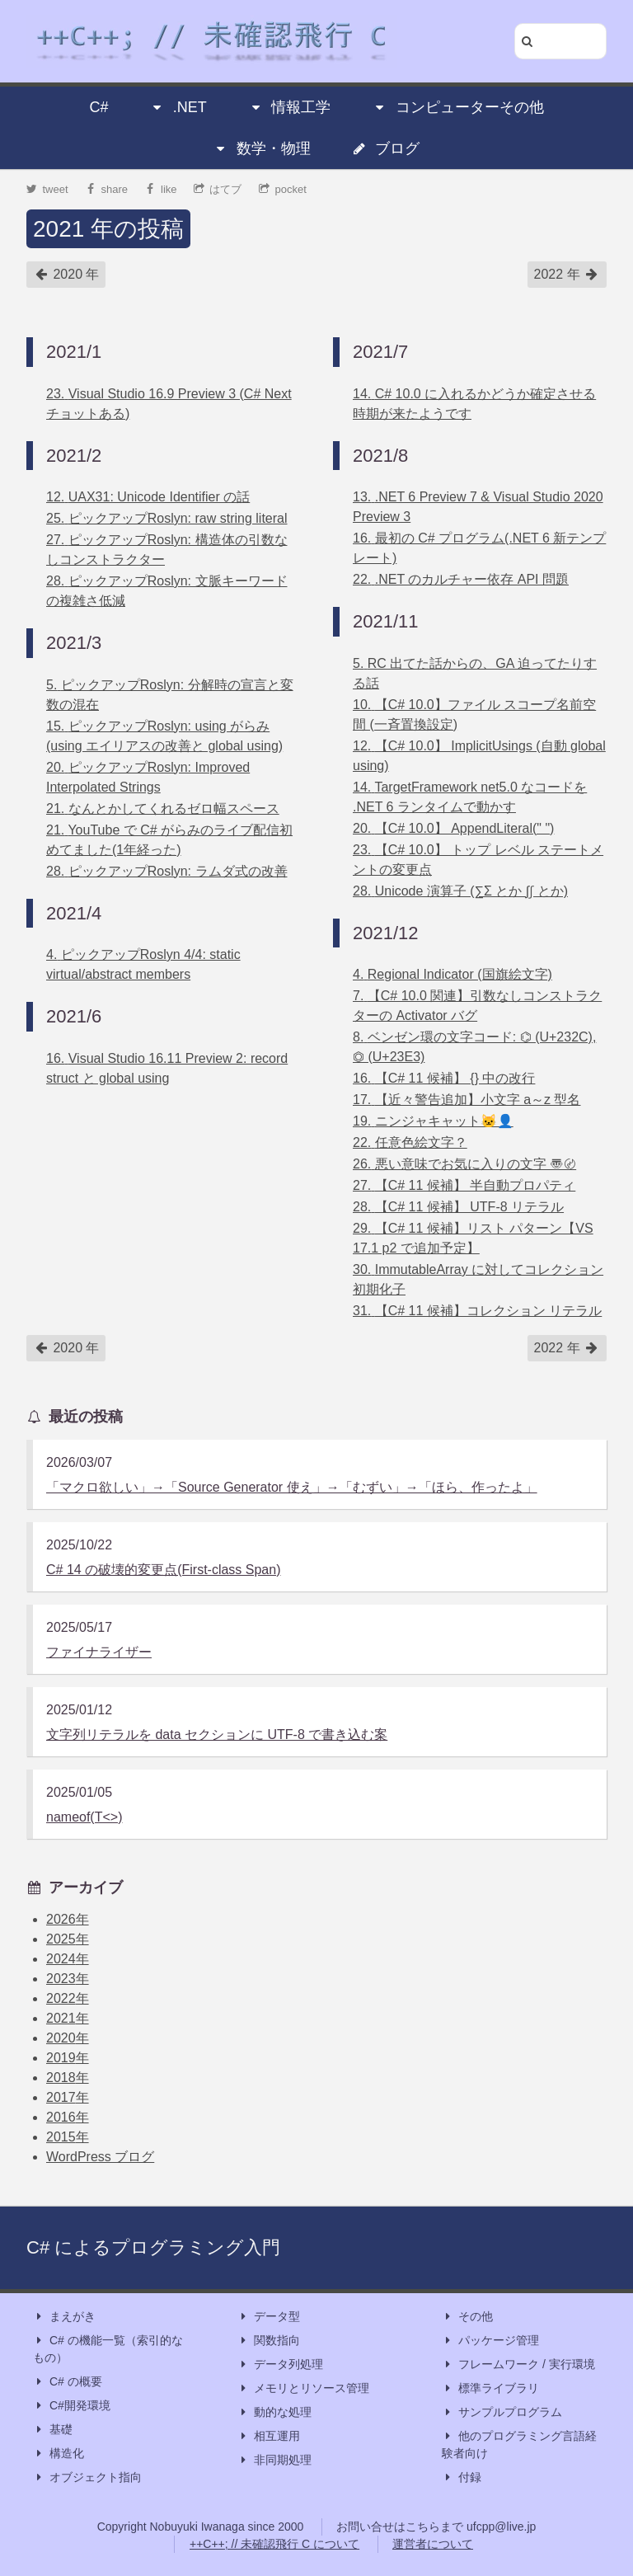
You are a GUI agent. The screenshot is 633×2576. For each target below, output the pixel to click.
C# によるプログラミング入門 (153, 2247)
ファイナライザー (99, 1652)
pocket (283, 189)
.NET (178, 107)
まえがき (64, 2316)
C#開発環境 (71, 2405)
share (106, 189)
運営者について (432, 2543)
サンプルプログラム (502, 2412)
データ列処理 (280, 2364)
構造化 (58, 2453)
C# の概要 (67, 2381)
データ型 (268, 2316)
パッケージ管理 (490, 2340)
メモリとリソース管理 (303, 2388)
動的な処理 (274, 2412)
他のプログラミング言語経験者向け (519, 2444)
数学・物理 (262, 148)
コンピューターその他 (458, 107)
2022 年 (566, 274)
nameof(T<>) (84, 1817)
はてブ (218, 189)
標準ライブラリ (490, 2388)
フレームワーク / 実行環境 (518, 2364)
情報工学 (289, 107)
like (161, 189)
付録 (461, 2477)
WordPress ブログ (100, 2157)
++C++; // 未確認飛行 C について (274, 2543)
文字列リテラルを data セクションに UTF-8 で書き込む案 (216, 1735)
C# (98, 107)
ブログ (386, 148)
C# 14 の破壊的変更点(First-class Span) (163, 1570)
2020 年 (67, 274)
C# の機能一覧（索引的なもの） (108, 2348)
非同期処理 (274, 2460)
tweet (47, 189)
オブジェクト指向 (87, 2477)
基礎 (53, 2429)
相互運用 (268, 2436)
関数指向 (268, 2340)
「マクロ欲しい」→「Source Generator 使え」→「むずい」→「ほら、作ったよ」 (291, 1487)
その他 (467, 2316)
